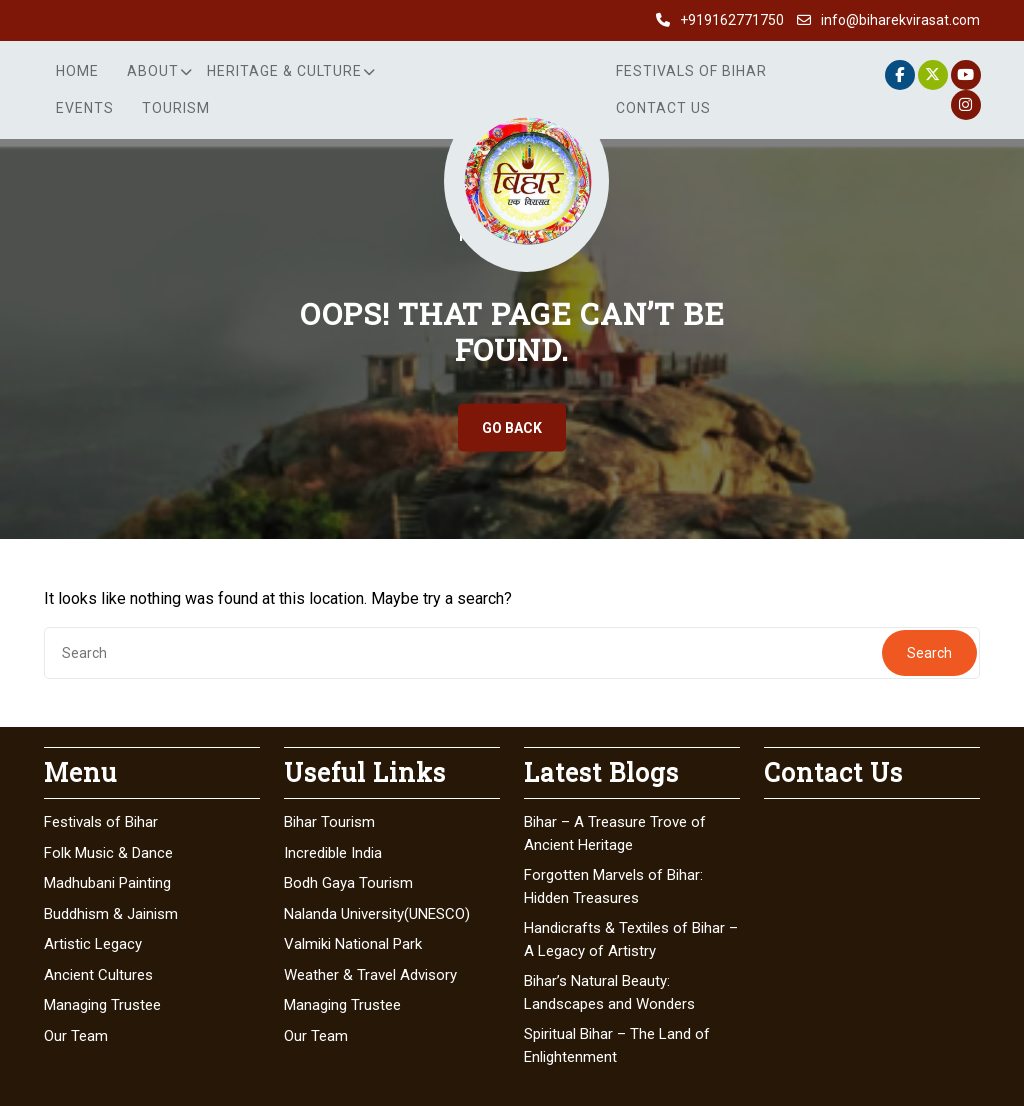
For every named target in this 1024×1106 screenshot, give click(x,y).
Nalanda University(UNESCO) (377, 914)
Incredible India (333, 853)
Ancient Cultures (98, 975)
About (153, 71)
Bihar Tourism (329, 822)
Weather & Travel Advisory (370, 975)
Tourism (176, 108)
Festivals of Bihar (691, 71)
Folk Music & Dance (108, 853)
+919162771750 (732, 20)
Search (929, 653)
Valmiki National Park (353, 944)
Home (77, 71)
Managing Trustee (102, 1005)
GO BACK (512, 428)
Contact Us (663, 108)
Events (85, 108)
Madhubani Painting (107, 883)
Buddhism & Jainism (111, 914)
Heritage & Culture (284, 71)
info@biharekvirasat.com (900, 20)
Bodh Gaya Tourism (348, 883)
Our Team (76, 1036)
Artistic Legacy (93, 944)
